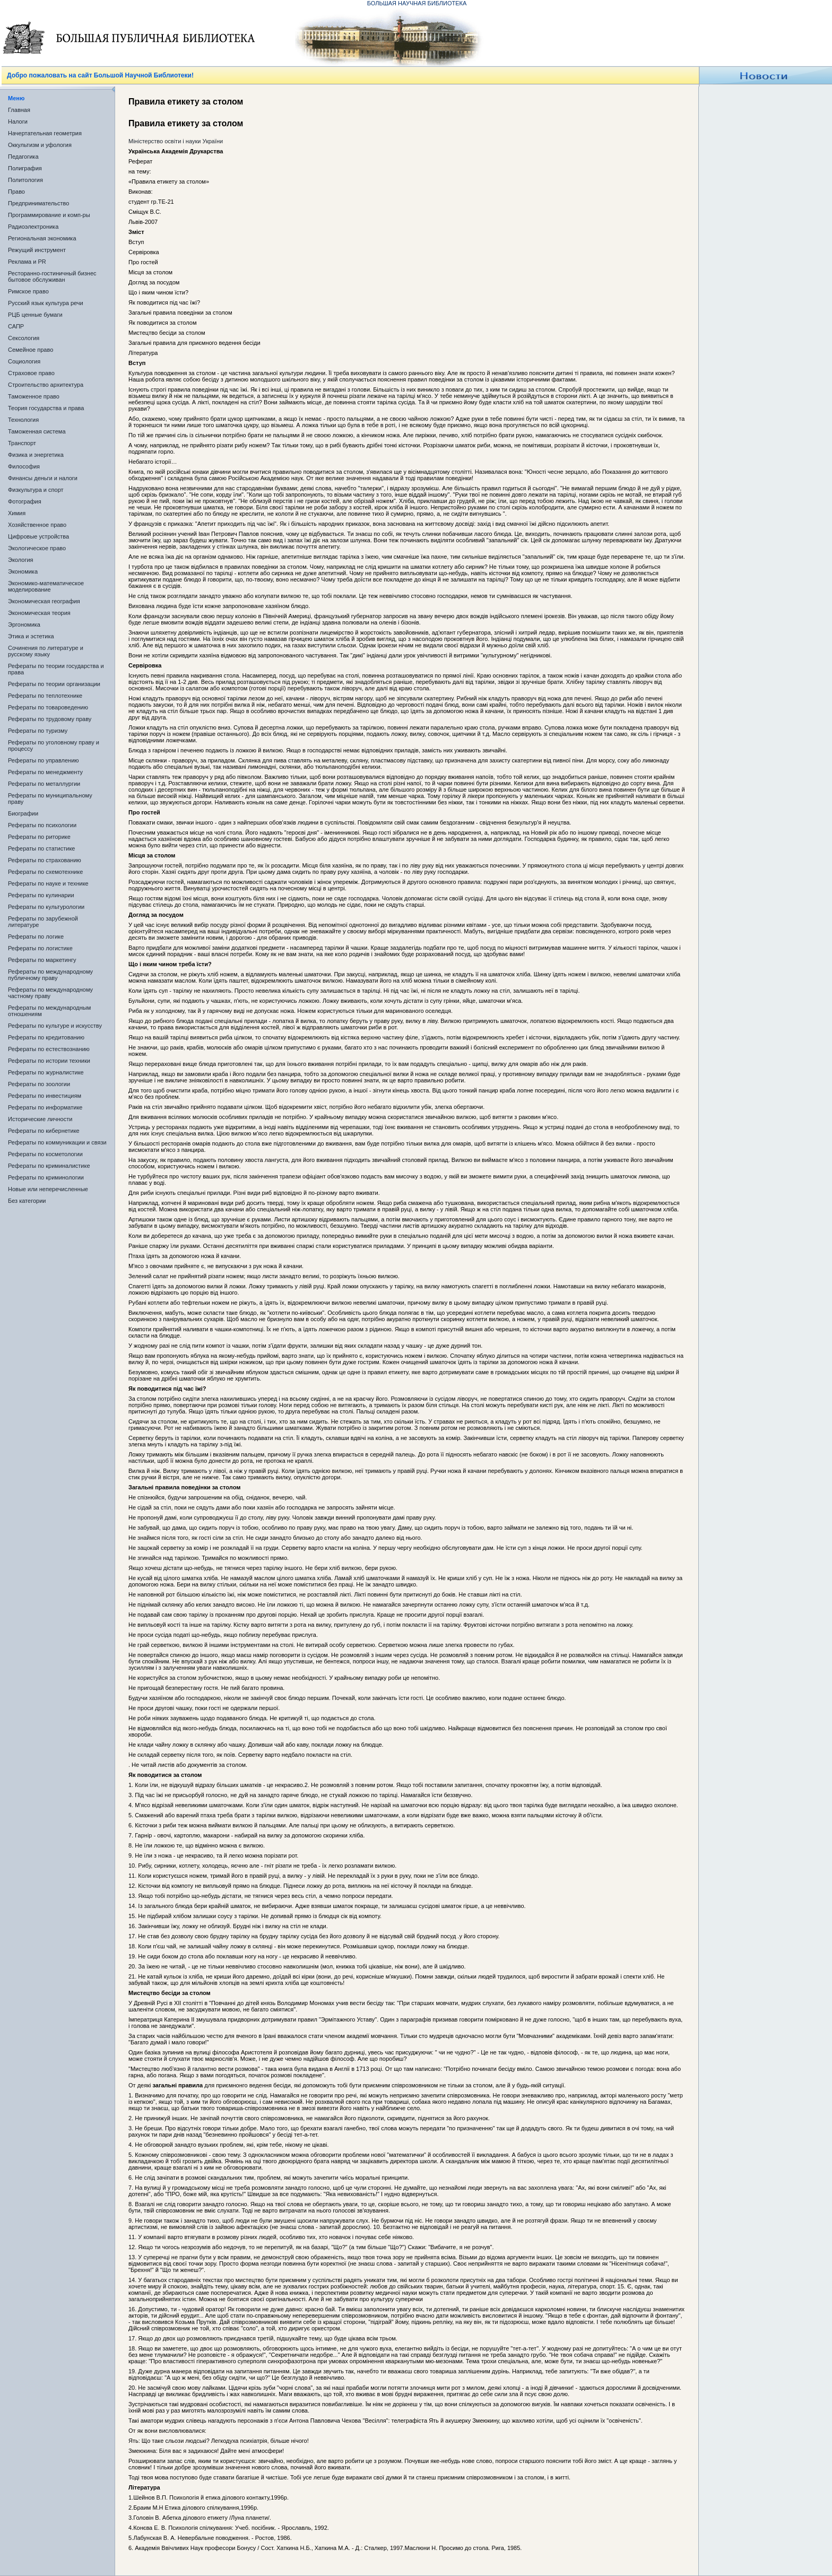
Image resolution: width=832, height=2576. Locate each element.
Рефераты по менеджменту (45, 772)
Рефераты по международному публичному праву (50, 974)
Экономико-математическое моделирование (46, 586)
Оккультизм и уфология (40, 145)
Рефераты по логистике (40, 948)
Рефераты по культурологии (46, 907)
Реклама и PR (27, 261)
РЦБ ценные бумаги (35, 314)
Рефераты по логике (36, 936)
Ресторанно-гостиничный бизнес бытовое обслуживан (52, 276)
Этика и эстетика (31, 636)
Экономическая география (44, 601)
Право (16, 191)
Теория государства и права (46, 408)
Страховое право (31, 373)
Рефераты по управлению (43, 760)
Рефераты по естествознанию (49, 1049)
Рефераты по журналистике (46, 1072)
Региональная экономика (42, 238)
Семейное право (30, 349)
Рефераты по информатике (45, 1107)
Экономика (23, 571)
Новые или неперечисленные (48, 1189)
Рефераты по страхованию (44, 860)
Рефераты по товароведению (48, 707)
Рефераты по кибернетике (44, 1130)
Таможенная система (37, 431)
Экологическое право (37, 548)
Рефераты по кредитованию (46, 1037)
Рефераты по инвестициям (44, 1095)
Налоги (18, 121)
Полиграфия (25, 168)
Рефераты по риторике (39, 837)
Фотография (24, 501)
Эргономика (24, 624)
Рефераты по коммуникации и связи (57, 1142)
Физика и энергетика (36, 455)
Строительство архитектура (45, 384)
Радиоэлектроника (33, 226)
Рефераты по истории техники (49, 1060)
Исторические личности (40, 1119)
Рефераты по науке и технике (48, 883)
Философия (24, 466)
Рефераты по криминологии (46, 1177)
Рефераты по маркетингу (42, 960)
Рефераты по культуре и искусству (55, 1025)
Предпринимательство (38, 203)
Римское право (28, 291)
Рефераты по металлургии (44, 783)
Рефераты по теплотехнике (45, 695)
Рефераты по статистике (41, 848)
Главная (19, 110)
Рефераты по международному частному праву (50, 992)
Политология (25, 180)
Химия (16, 513)
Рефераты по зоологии (39, 1084)
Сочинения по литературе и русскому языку (45, 651)
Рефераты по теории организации (54, 684)
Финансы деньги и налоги (42, 478)
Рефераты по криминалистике (49, 1166)
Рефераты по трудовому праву (49, 719)
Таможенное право (33, 396)
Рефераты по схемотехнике (45, 872)
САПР (16, 326)
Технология (23, 420)
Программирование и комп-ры (49, 215)
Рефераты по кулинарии (41, 895)
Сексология (23, 338)
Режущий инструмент (37, 250)
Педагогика (23, 156)
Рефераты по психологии (42, 825)
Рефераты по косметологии (45, 1154)
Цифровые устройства (38, 536)
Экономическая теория (39, 613)
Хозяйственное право (37, 525)
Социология (24, 361)
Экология (20, 560)
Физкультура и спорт (36, 490)
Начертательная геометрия (45, 133)
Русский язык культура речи (45, 303)
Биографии (23, 813)
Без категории (27, 1201)
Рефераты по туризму (37, 730)
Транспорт (22, 443)
